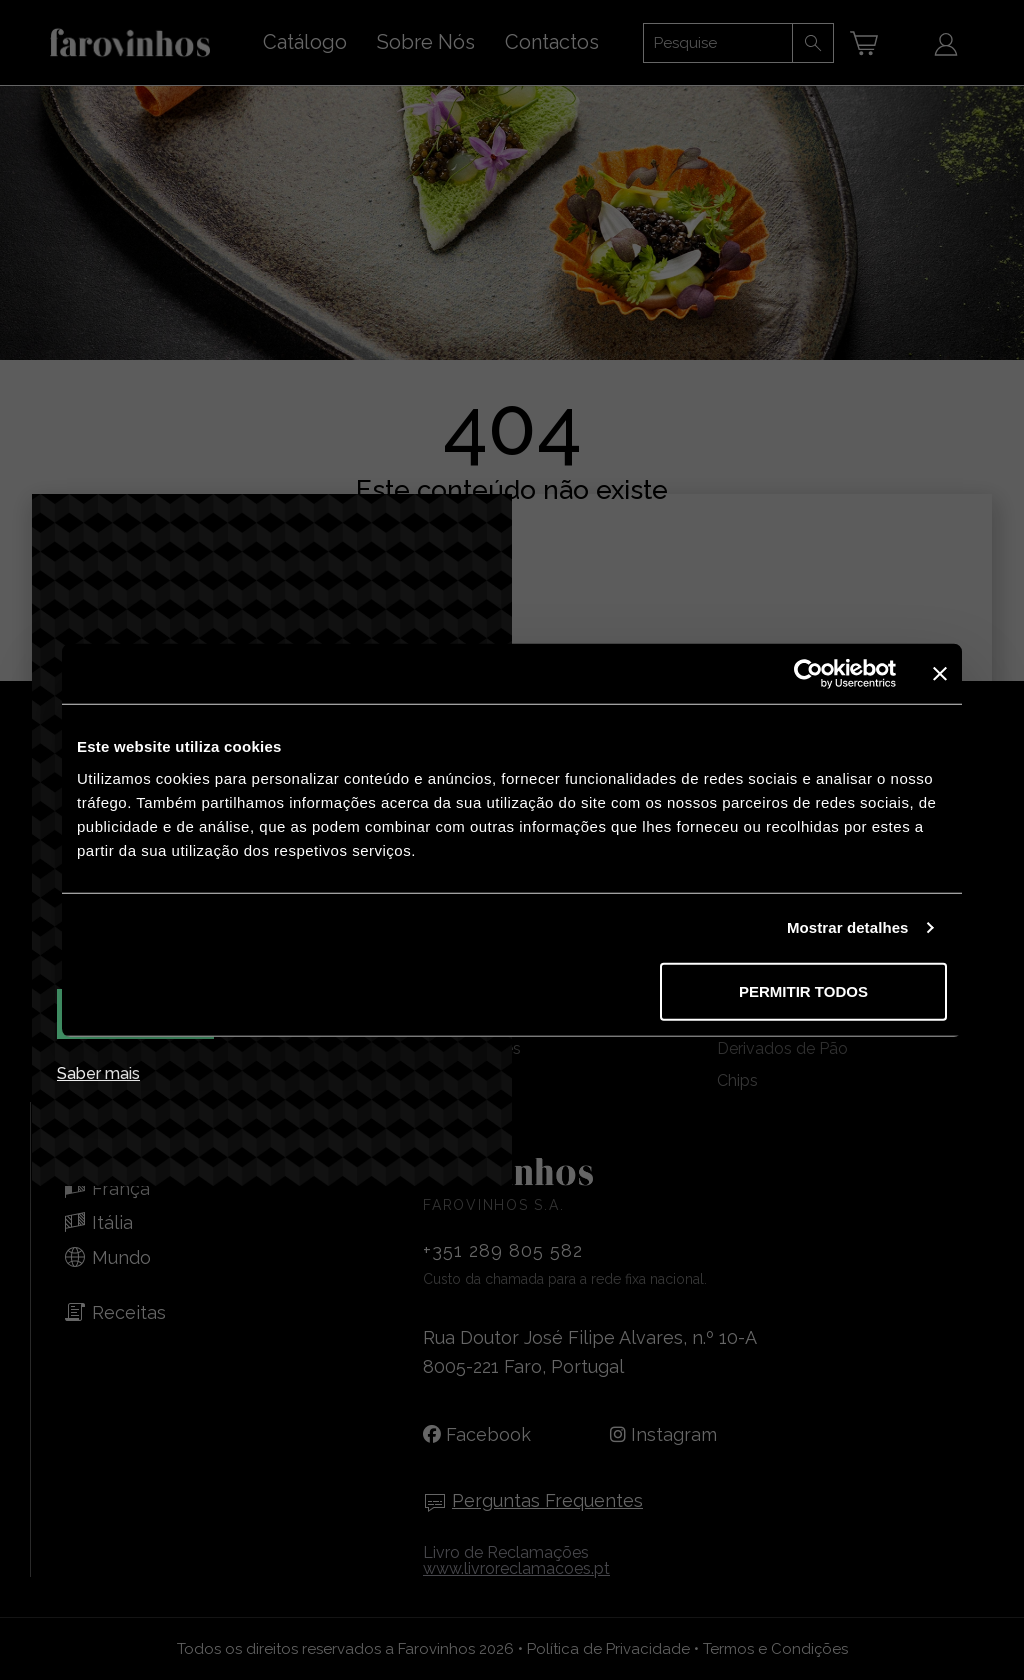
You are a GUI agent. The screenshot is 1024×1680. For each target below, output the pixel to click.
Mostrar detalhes (848, 927)
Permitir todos (803, 990)
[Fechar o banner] (940, 674)
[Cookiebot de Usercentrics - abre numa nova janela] (808, 674)
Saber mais (98, 1074)
